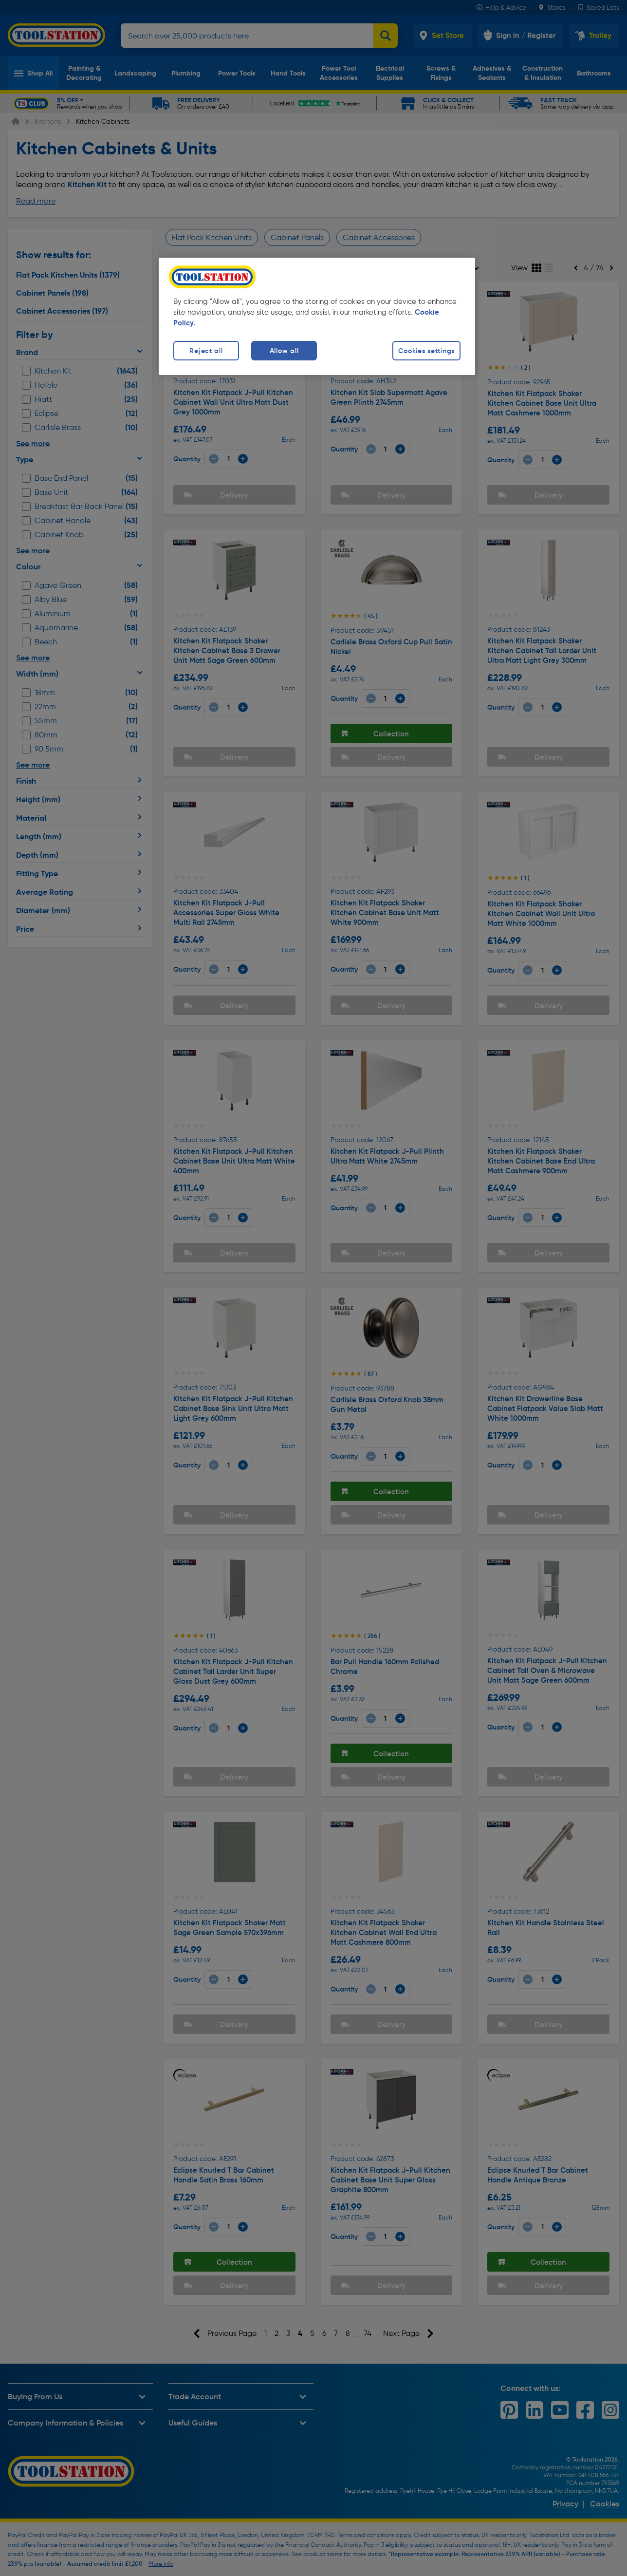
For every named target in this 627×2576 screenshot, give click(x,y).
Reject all (205, 350)
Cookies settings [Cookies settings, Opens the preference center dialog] (426, 350)
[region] (317, 316)
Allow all (284, 350)
